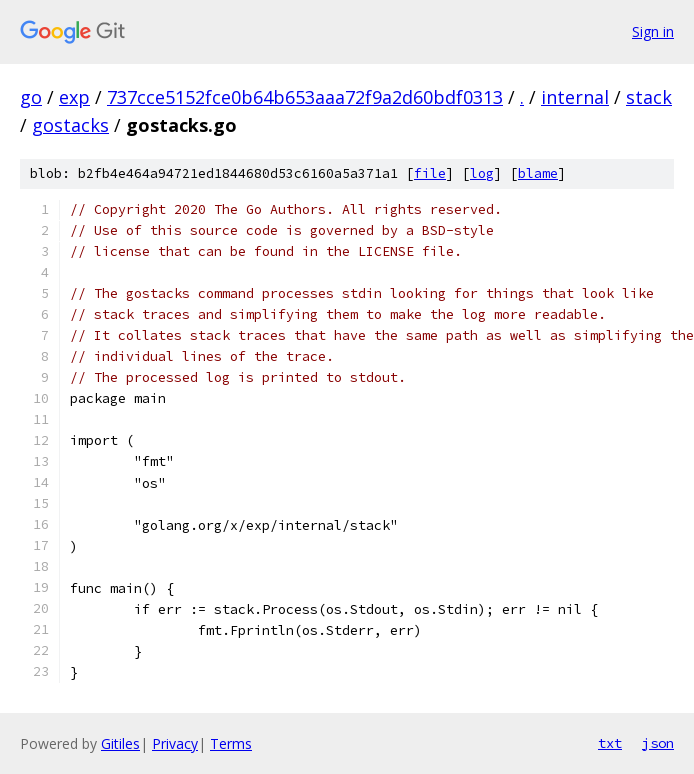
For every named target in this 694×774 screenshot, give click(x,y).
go (31, 97)
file (430, 173)
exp (74, 97)
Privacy (175, 743)
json (658, 743)
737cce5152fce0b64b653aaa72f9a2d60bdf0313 (305, 97)
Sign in (653, 31)
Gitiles (120, 743)
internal (575, 97)
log (482, 173)
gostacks (70, 125)
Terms (231, 743)
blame (538, 173)
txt (610, 743)
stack (649, 97)
